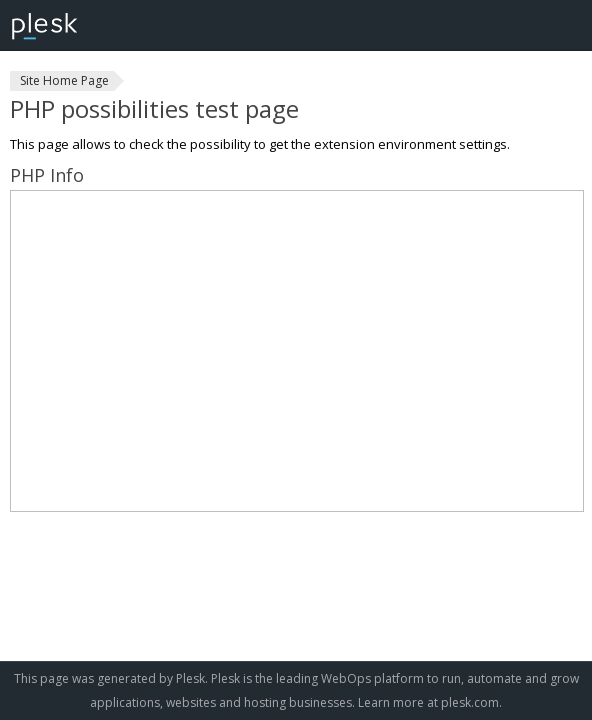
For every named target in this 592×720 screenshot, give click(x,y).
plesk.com (470, 702)
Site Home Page (64, 80)
